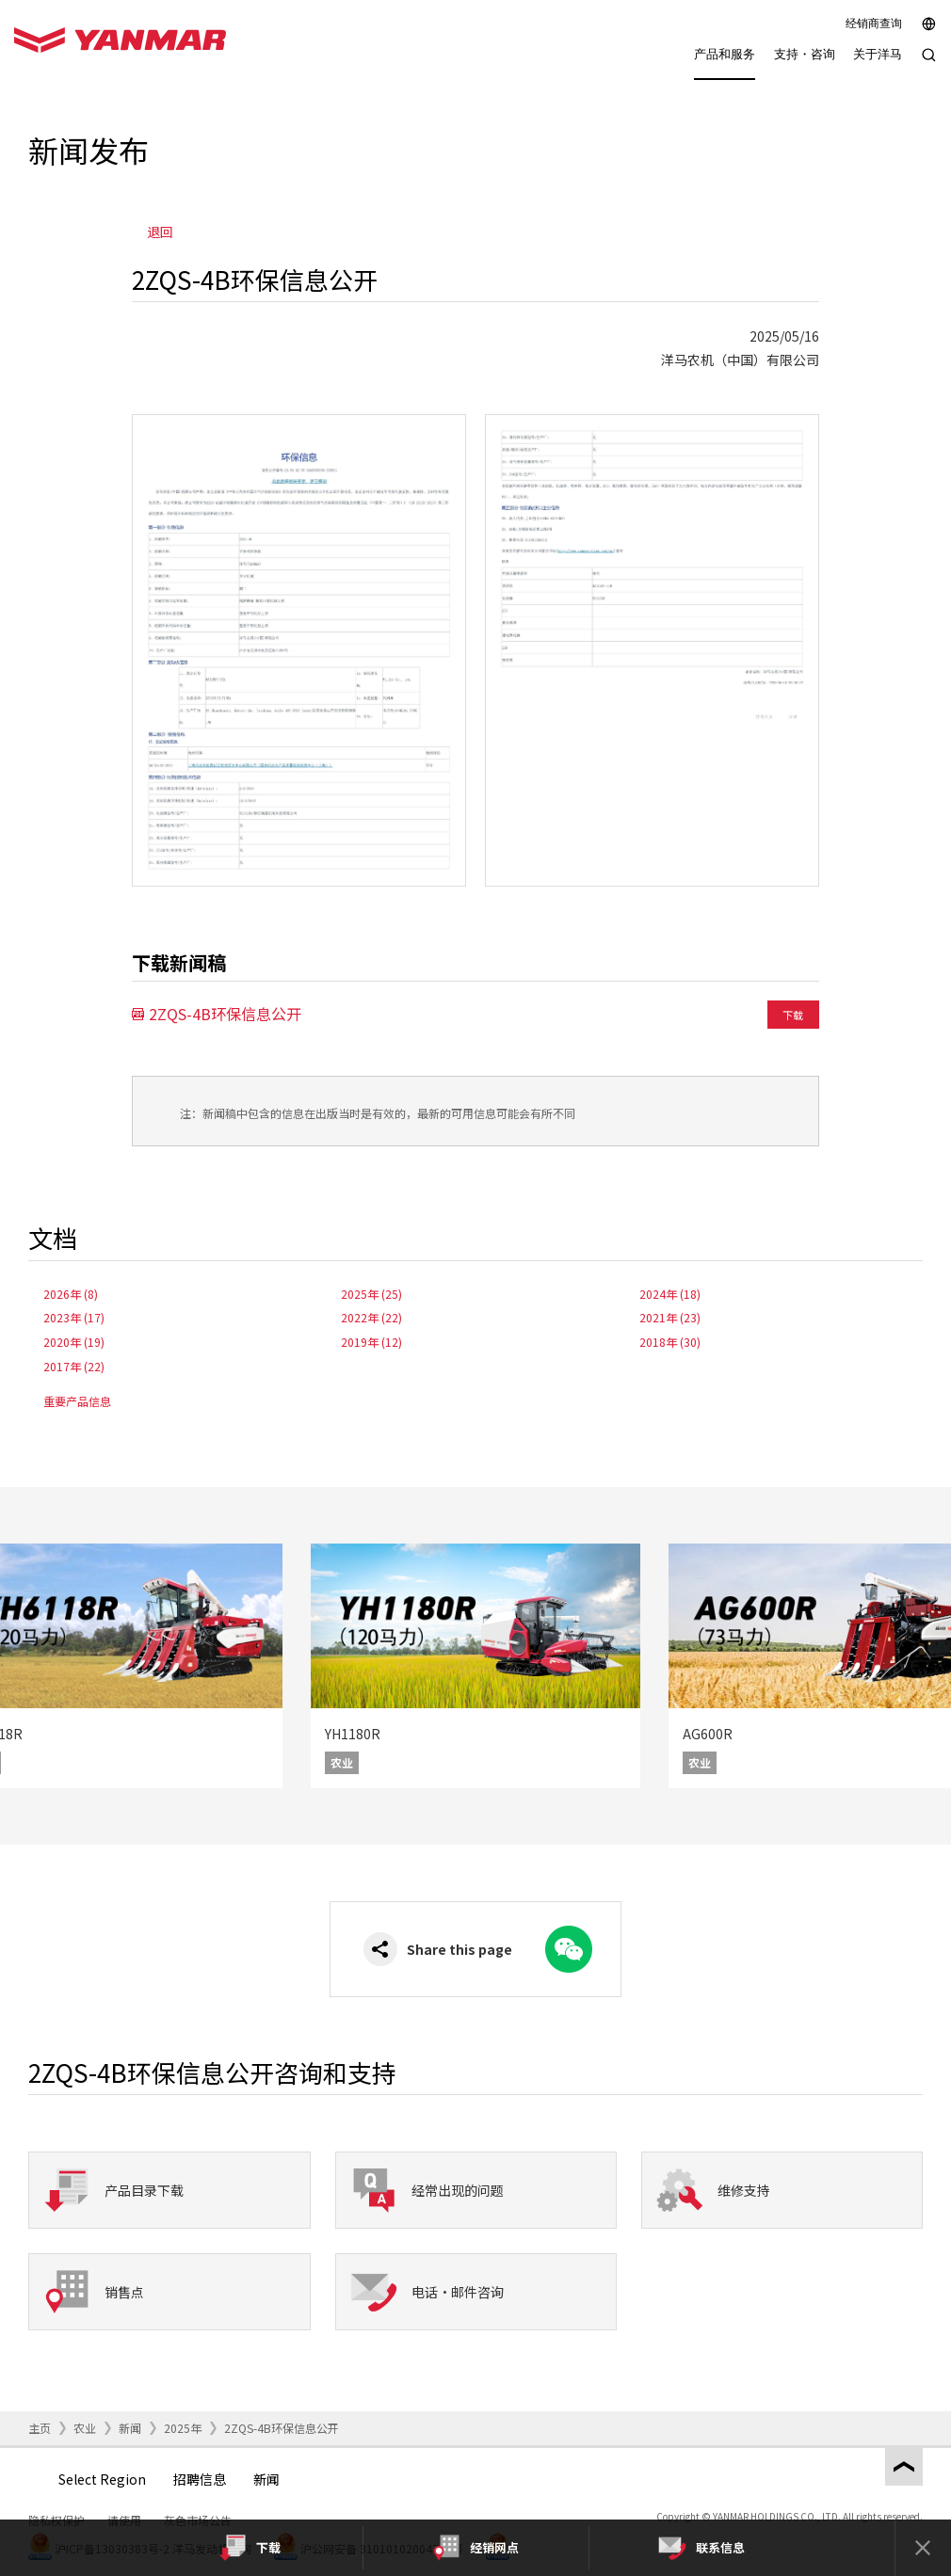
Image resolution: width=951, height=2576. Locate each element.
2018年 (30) (670, 1342)
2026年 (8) (70, 1294)
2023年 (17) (74, 1317)
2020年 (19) (74, 1342)
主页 (39, 2428)
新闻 (130, 2428)
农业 (84, 2428)
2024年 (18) (670, 1294)
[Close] (923, 2548)
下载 (792, 1014)
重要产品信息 (77, 1401)
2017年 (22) (74, 1366)
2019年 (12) (371, 1342)
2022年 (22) (371, 1317)
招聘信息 (199, 2479)
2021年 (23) (670, 1317)
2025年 (182, 2428)
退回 (160, 231)
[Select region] (929, 24)
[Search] (929, 64)
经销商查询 (874, 23)
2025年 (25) (371, 1294)
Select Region (102, 2479)
